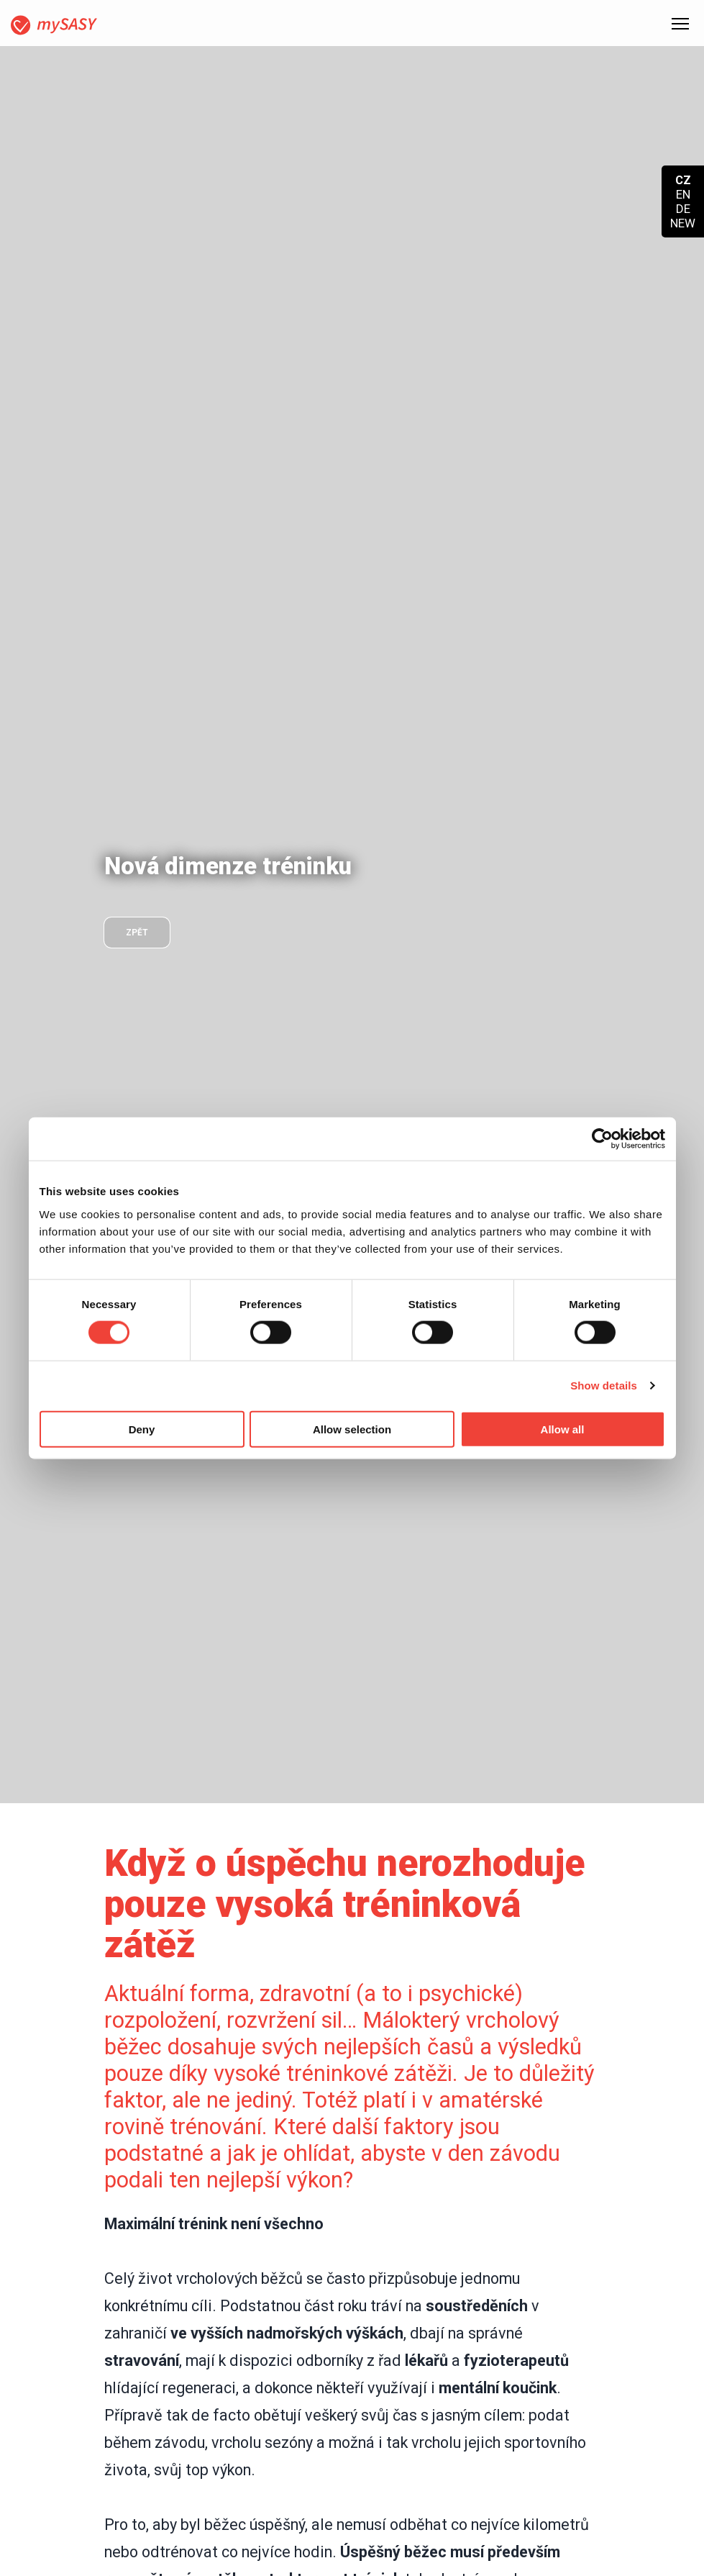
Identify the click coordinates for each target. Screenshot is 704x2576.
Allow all (563, 1429)
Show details (603, 1385)
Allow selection (352, 1429)
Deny (142, 1429)
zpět (137, 933)
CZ (683, 180)
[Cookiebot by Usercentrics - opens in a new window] (602, 1139)
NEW (682, 223)
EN (683, 194)
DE (683, 208)
